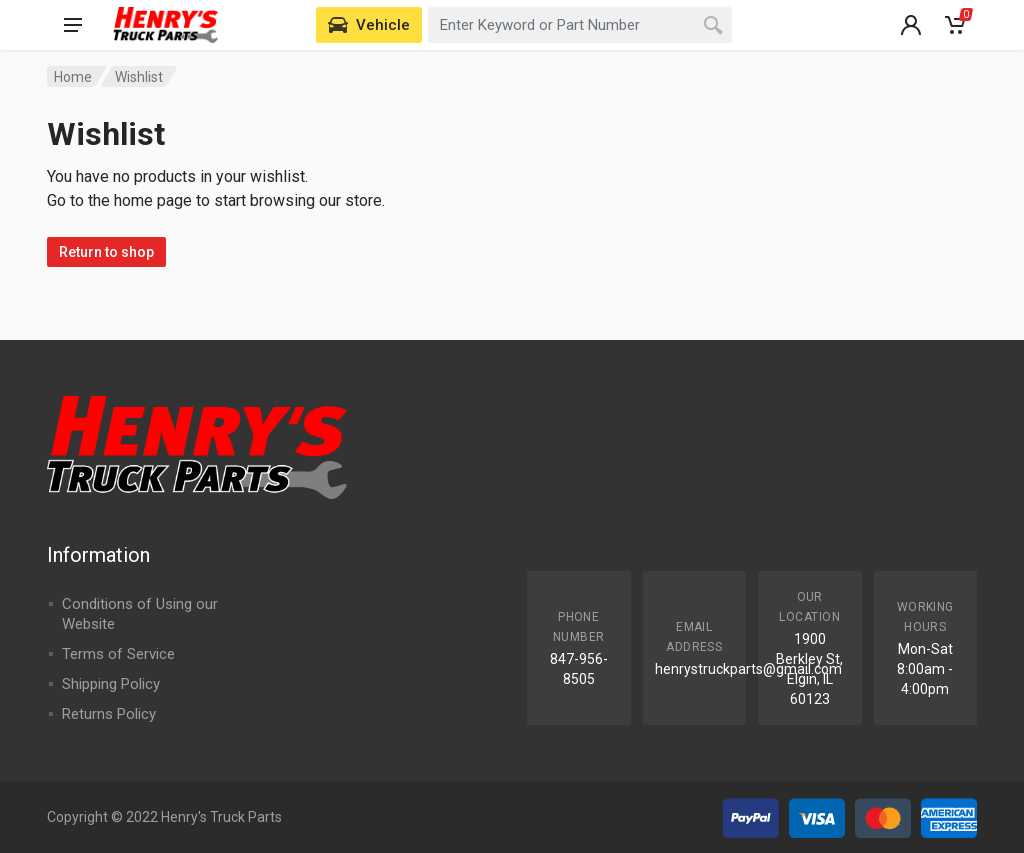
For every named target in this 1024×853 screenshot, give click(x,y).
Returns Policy (109, 714)
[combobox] (580, 25)
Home (73, 77)
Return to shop (106, 252)
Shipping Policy (111, 684)
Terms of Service (118, 654)
